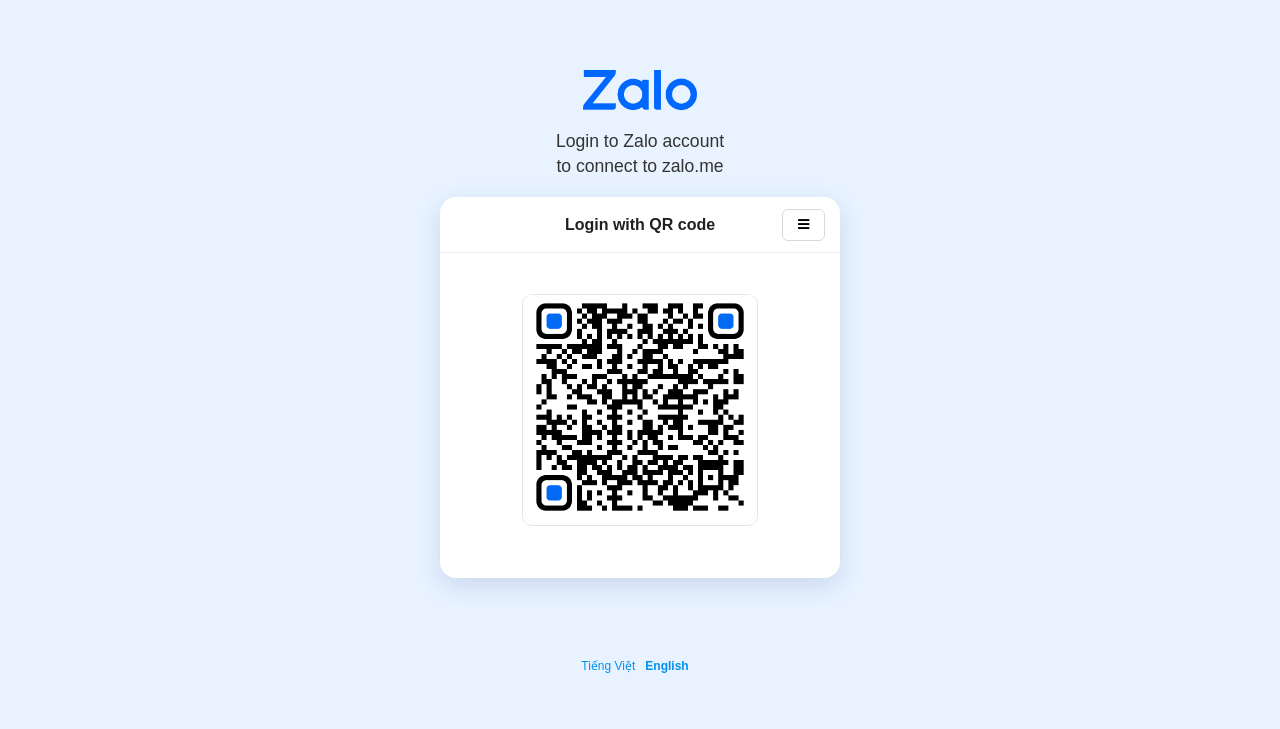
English (666, 666)
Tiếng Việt (608, 666)
